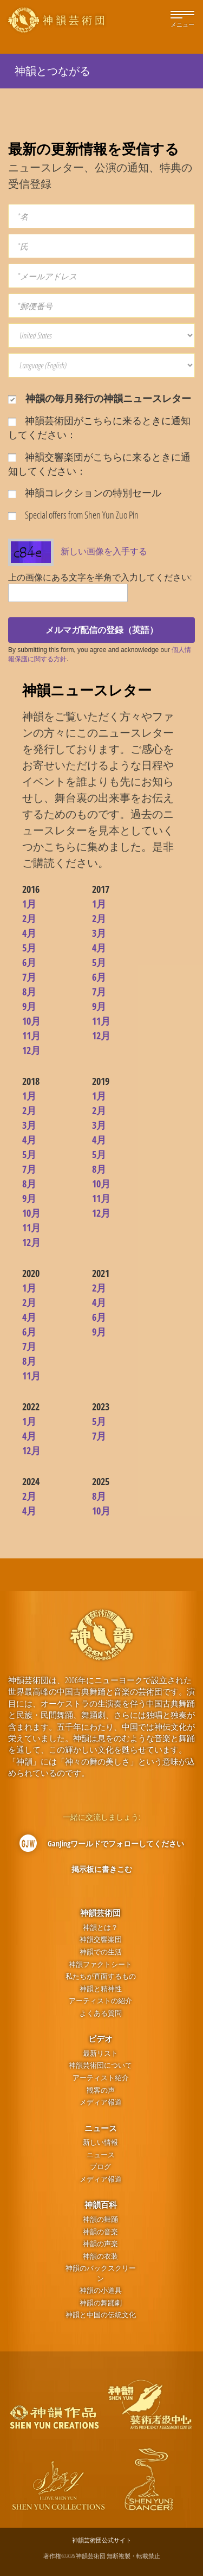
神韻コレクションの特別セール (84, 492)
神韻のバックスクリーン (101, 2273)
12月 (31, 1050)
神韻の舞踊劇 (101, 2303)
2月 (29, 918)
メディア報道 (101, 2102)
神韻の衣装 (100, 2256)
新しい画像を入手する (104, 551)
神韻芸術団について (100, 2065)
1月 (29, 903)
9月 (29, 1006)
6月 (29, 962)
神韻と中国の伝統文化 (101, 2315)
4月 (29, 932)
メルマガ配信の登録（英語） (101, 630)
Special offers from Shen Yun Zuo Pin (73, 514)
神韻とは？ (100, 1927)
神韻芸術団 (100, 1912)
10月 (31, 1020)
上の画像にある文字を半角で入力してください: (100, 577)
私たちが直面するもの (101, 1976)
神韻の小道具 (101, 2290)
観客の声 (101, 2090)
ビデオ (100, 2038)
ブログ (100, 2167)
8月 (29, 991)
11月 (31, 1035)
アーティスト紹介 (101, 2078)
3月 (99, 932)
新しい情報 (100, 2142)
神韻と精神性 (101, 1989)
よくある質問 (101, 2013)
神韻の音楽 (100, 2232)
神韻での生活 (101, 1952)
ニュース (100, 2128)
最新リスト (100, 2053)
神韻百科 (100, 2204)
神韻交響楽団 (101, 1939)
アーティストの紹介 (100, 2001)
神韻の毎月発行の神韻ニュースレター (99, 398)
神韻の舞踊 (100, 2219)
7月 (29, 976)
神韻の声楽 (100, 2244)
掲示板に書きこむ (101, 1869)
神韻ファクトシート (100, 1964)
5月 (29, 947)
